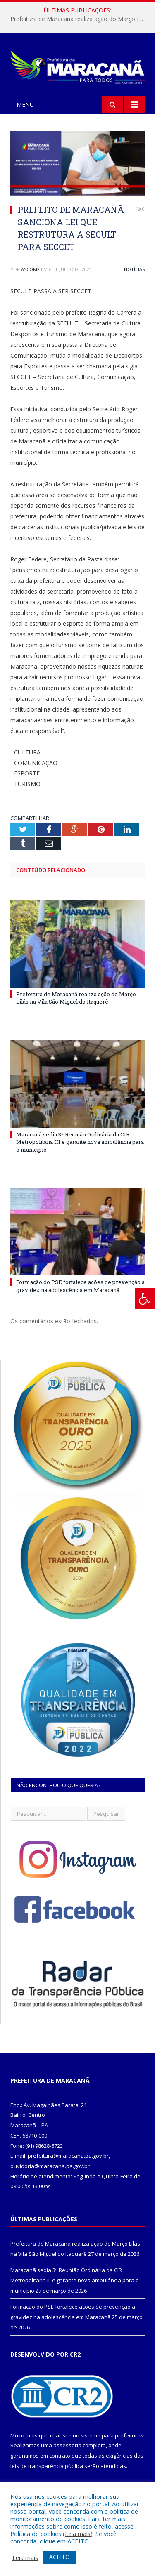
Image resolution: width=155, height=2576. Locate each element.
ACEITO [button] (59, 2557)
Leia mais (78, 2533)
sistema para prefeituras (112, 2435)
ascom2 (30, 269)
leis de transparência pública (46, 2466)
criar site (61, 2435)
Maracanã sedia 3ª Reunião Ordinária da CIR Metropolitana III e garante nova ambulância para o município (80, 1142)
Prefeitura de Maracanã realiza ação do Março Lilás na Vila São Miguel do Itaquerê (79, 19)
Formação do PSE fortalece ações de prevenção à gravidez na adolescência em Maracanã (80, 1285)
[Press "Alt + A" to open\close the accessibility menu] (145, 1298)
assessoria (67, 2445)
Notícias (134, 269)
